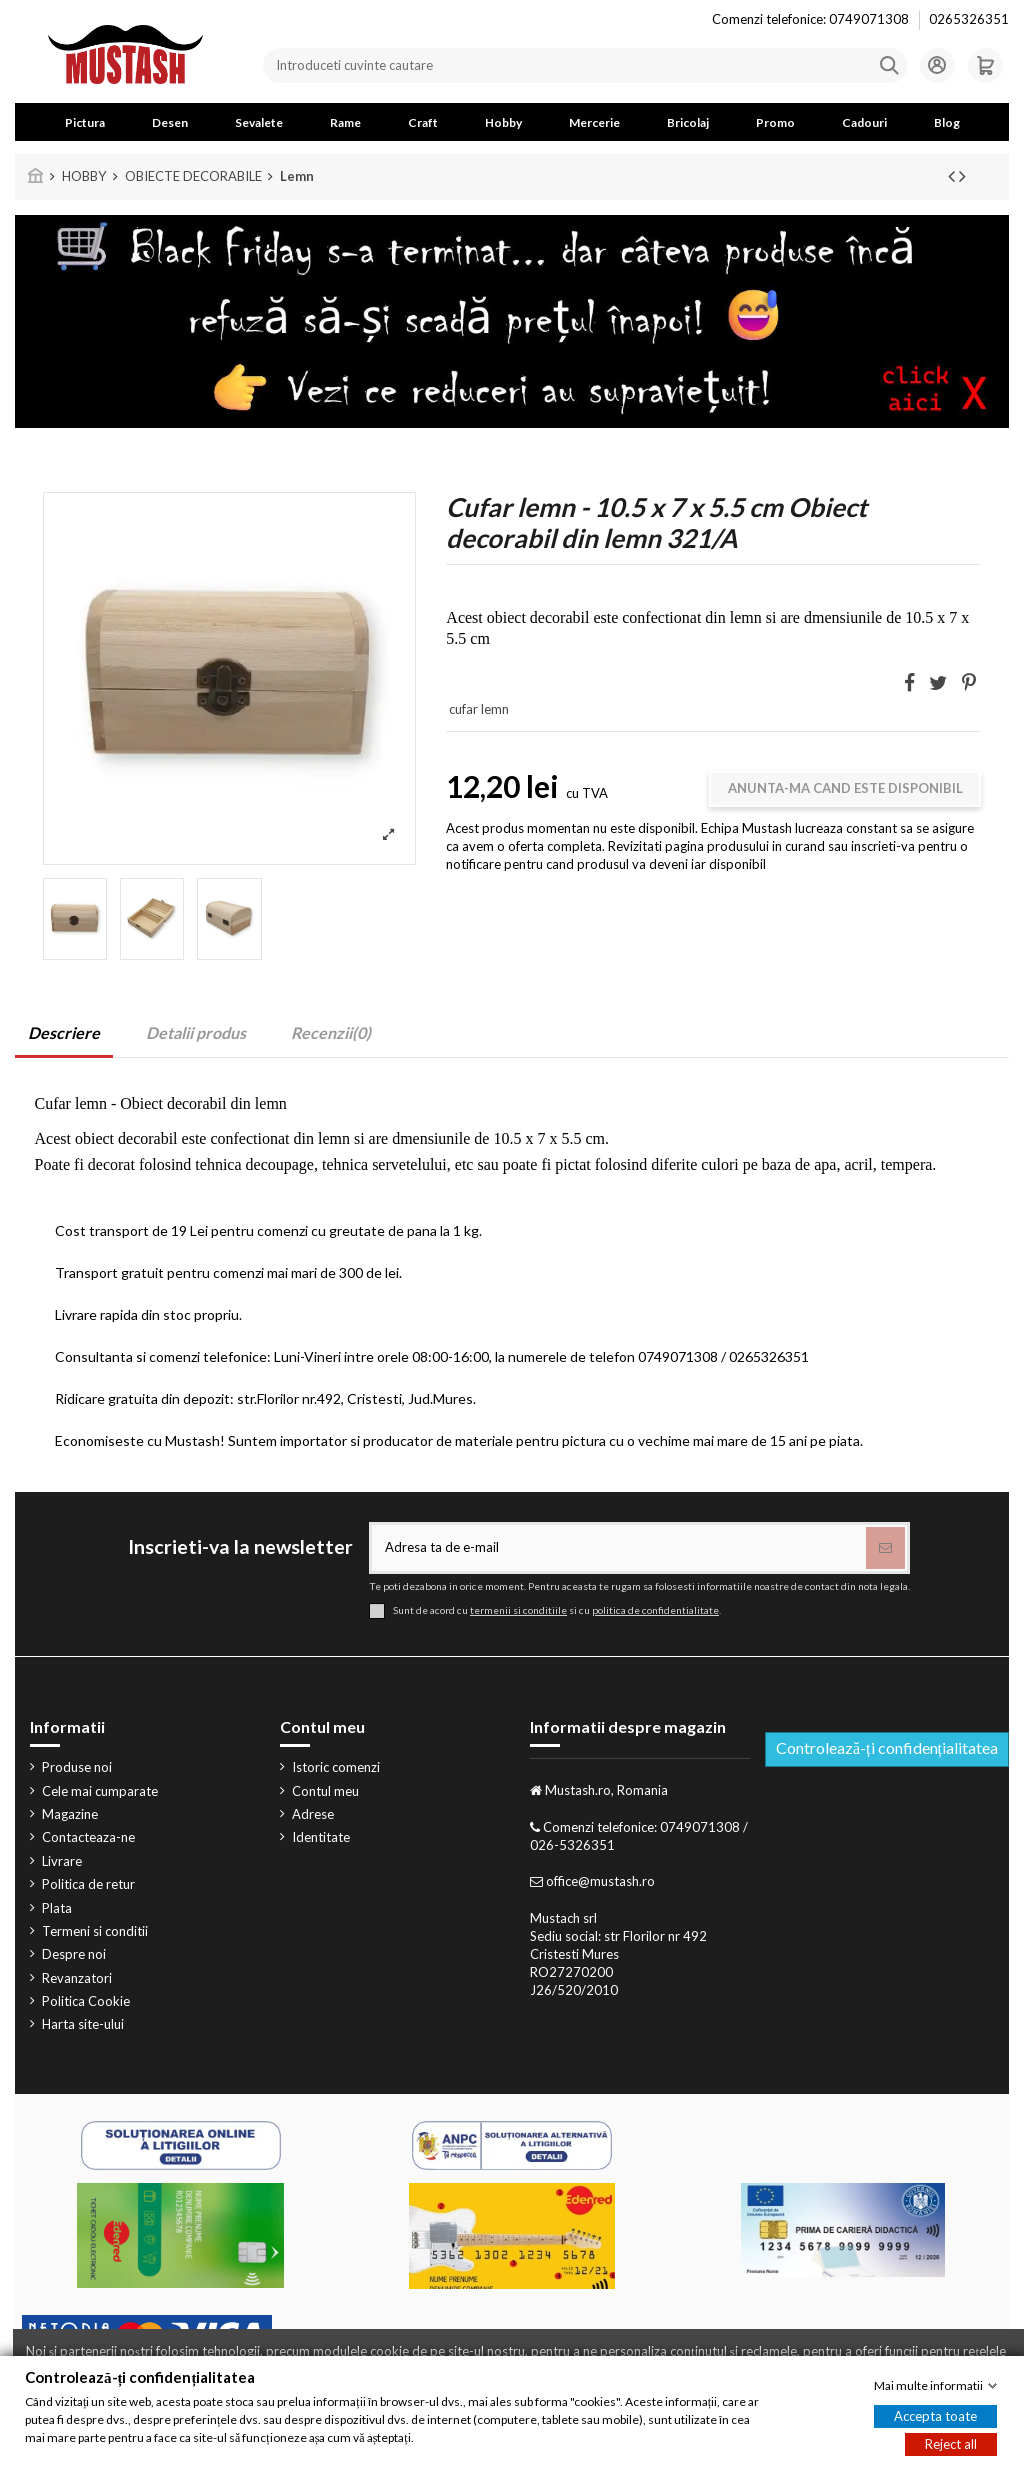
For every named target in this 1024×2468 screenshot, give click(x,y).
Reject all (951, 2444)
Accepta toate (935, 2416)
